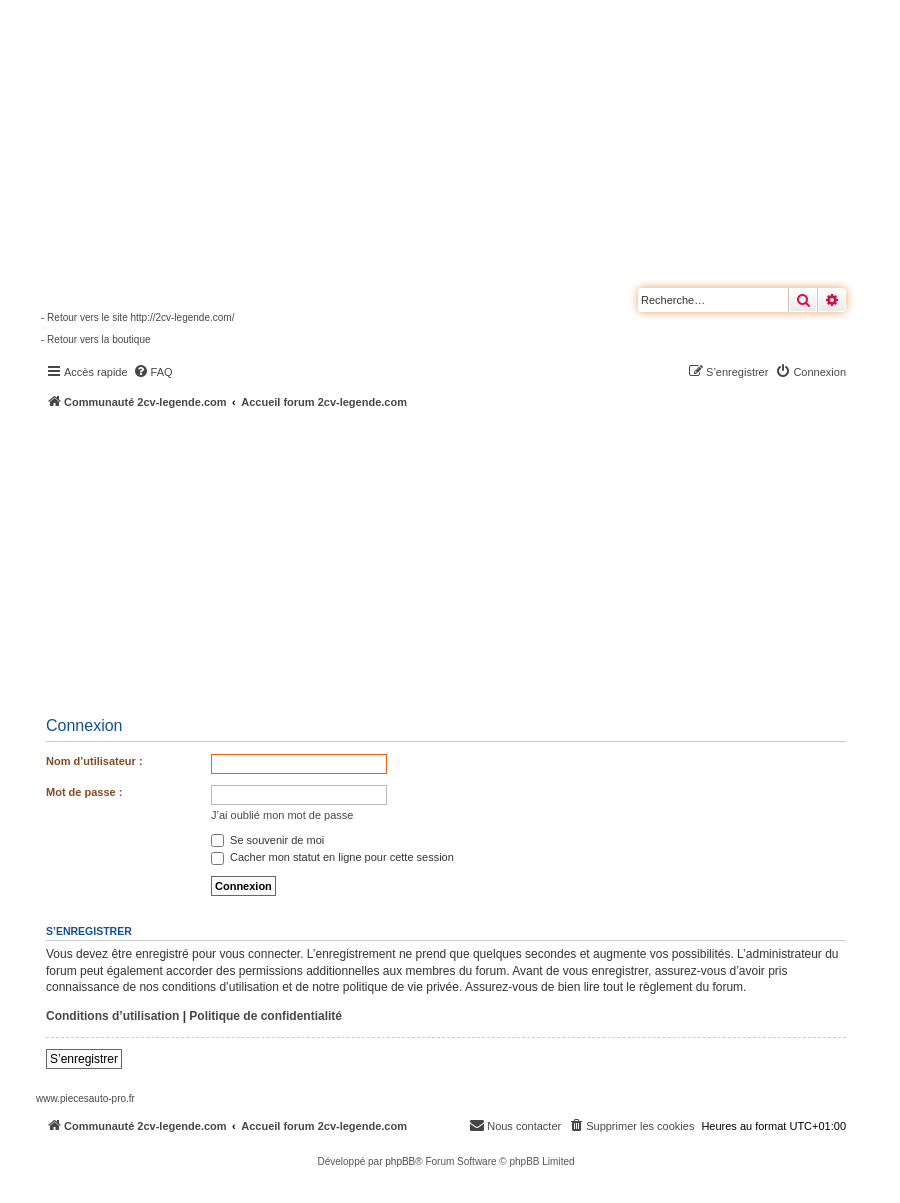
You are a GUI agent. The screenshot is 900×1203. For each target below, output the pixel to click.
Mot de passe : (84, 792)
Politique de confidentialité (265, 1016)
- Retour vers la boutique (96, 339)
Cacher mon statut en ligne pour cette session (332, 857)
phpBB (400, 1161)
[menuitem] (153, 372)
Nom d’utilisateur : (94, 761)
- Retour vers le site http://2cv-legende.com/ (137, 317)
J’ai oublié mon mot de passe (282, 815)
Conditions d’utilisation (112, 1016)
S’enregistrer (84, 1059)
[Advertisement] (468, 560)
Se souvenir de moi (267, 840)
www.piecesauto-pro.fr (85, 1098)
